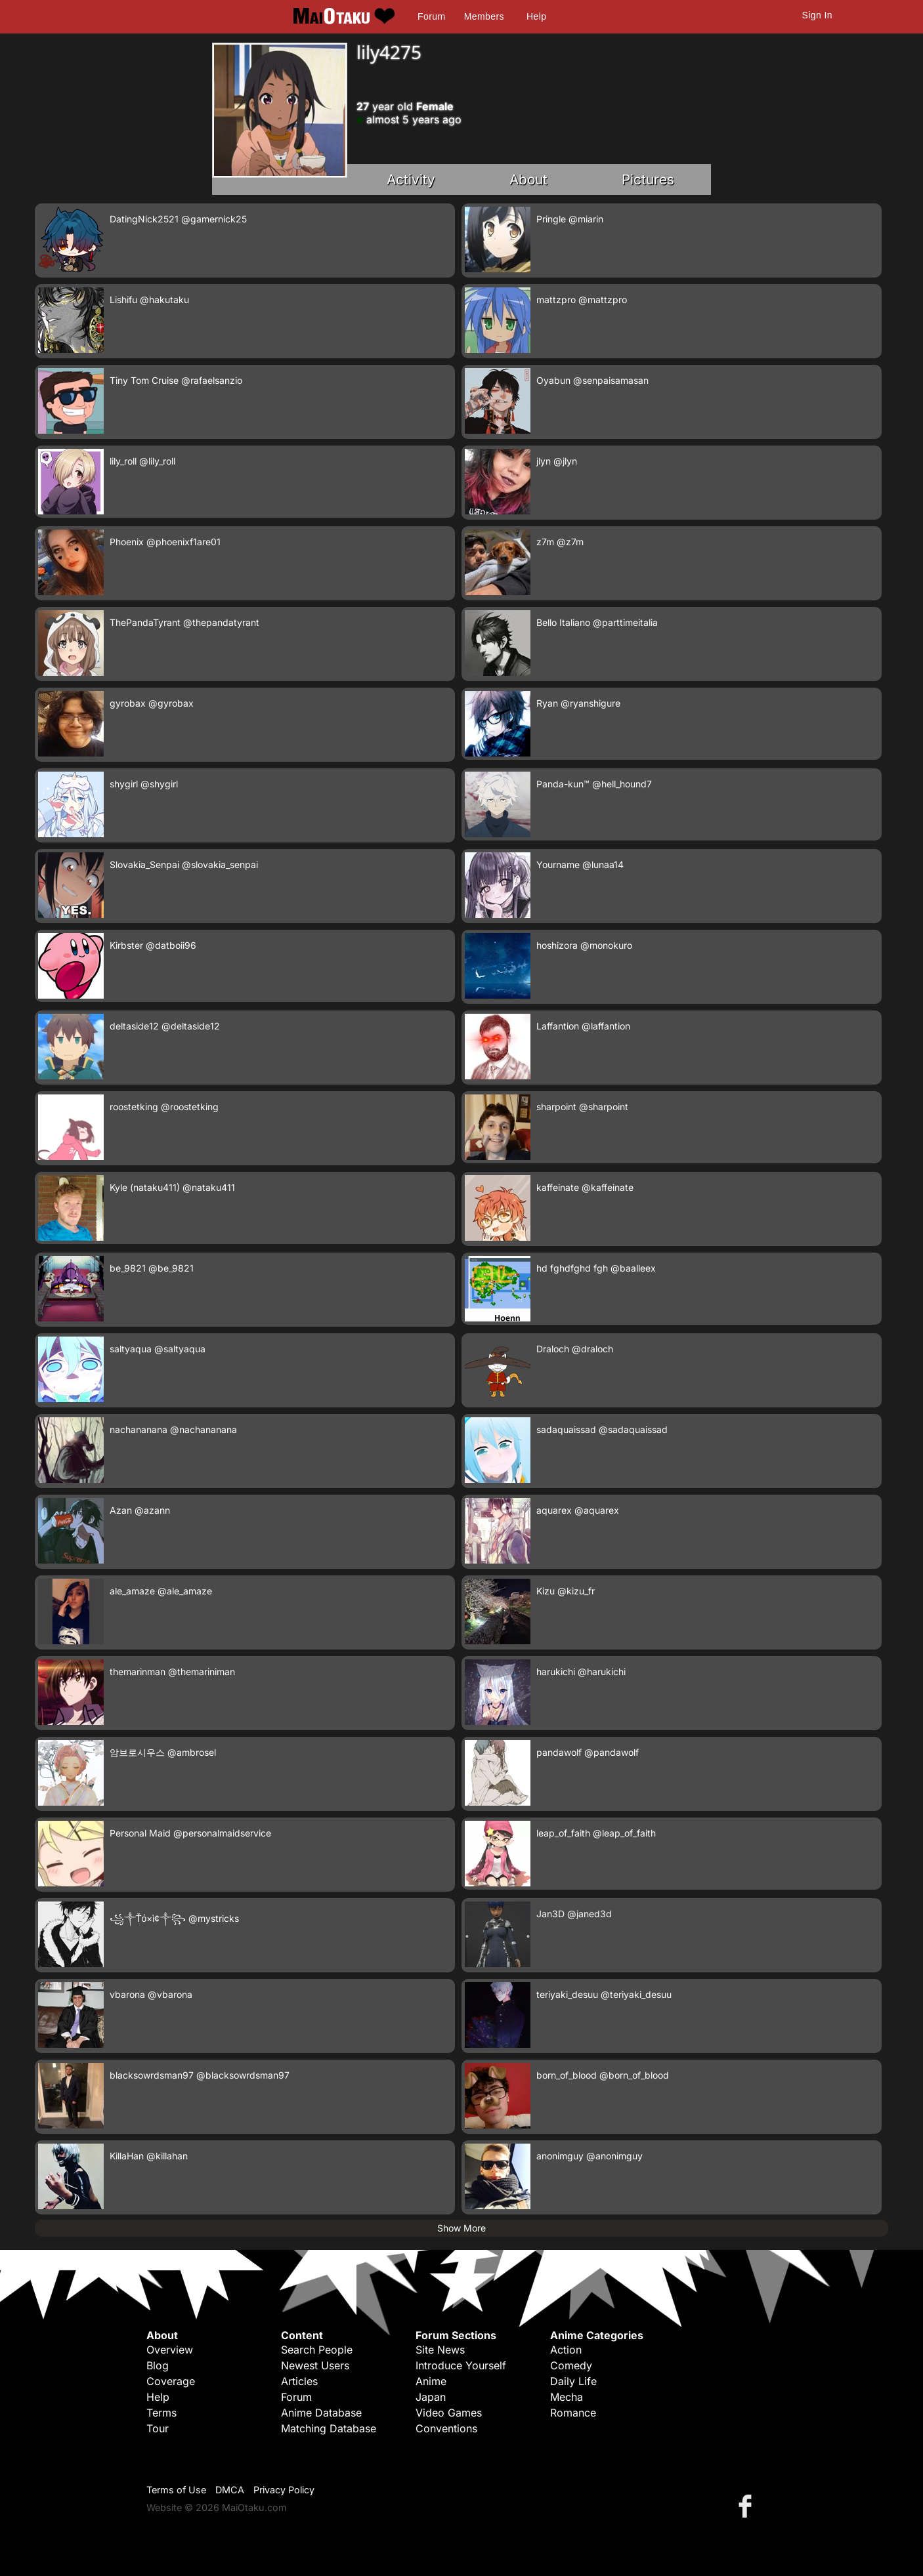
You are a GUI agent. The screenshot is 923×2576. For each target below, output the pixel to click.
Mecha (566, 2396)
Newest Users (315, 2365)
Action (566, 2349)
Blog (157, 2365)
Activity (411, 179)
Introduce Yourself (461, 2365)
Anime (431, 2381)
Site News (440, 2349)
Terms (161, 2412)
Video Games (449, 2412)
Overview (169, 2349)
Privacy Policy (283, 2489)
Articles (299, 2381)
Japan (431, 2396)
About (528, 179)
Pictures (648, 179)
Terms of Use (176, 2489)
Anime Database (321, 2412)
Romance (573, 2412)
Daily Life (573, 2381)
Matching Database (328, 2428)
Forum (431, 16)
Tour (157, 2428)
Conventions (446, 2428)
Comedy (571, 2365)
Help (536, 16)
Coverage (170, 2381)
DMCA (229, 2489)
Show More (461, 2227)
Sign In (817, 15)
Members (484, 16)
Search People (317, 2349)
